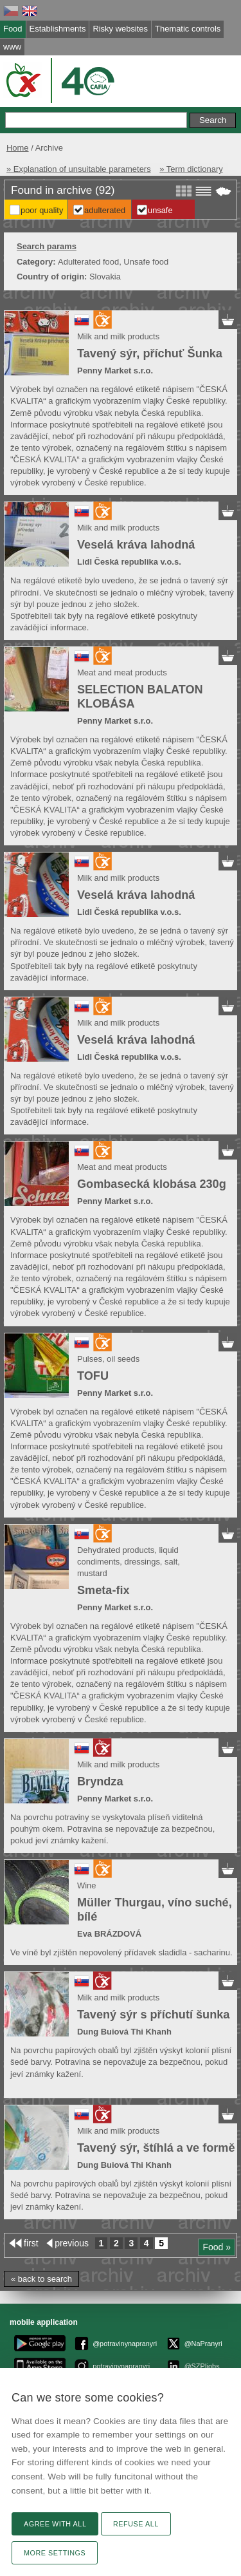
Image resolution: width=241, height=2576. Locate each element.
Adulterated (104, 210)
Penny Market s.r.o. (115, 370)
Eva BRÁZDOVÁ (109, 1934)
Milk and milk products (118, 336)
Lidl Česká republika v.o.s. (129, 562)
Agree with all (55, 2524)
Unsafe (160, 210)
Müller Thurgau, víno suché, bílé (154, 1909)
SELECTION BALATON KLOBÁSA (140, 696)
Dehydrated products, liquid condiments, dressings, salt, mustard (128, 1561)
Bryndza (100, 1781)
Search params (46, 246)
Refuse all (136, 2524)
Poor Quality (42, 210)
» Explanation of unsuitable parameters (78, 169)
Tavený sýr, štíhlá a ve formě (156, 2147)
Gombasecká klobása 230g (151, 1184)
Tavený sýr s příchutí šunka (153, 2014)
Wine (86, 1885)
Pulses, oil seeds (108, 1359)
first (31, 2243)
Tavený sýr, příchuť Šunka (149, 353)
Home (17, 148)
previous (72, 2243)
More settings (54, 2553)
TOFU (93, 1375)
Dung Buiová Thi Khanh (124, 2031)
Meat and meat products (122, 672)
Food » (216, 2247)
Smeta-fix (103, 1590)
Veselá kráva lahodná (136, 544)
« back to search (41, 2279)
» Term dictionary (190, 169)
